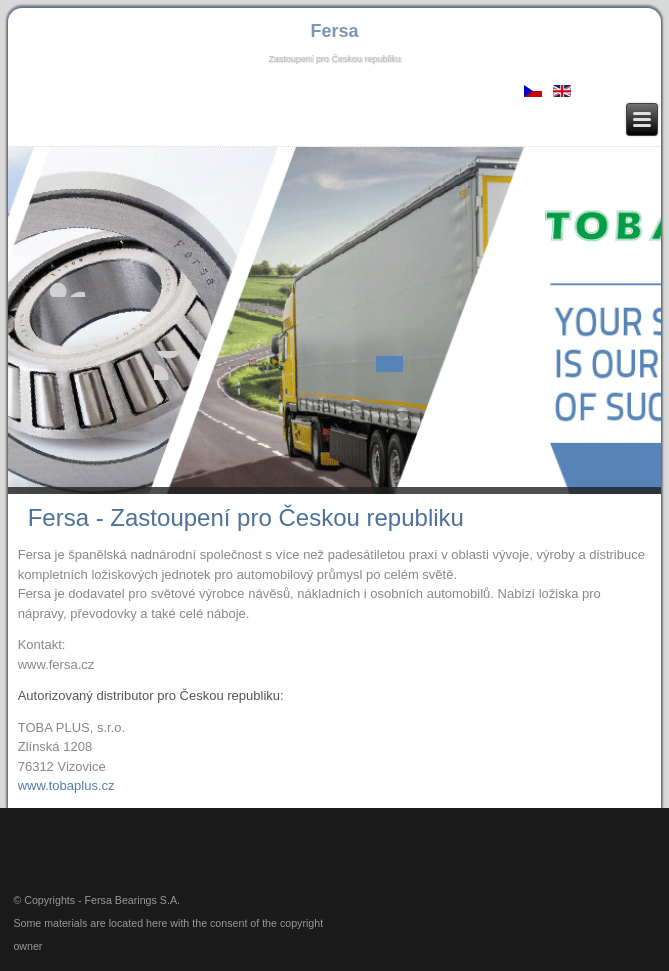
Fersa (334, 31)
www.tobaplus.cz (66, 785)
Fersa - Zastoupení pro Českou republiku (246, 517)
